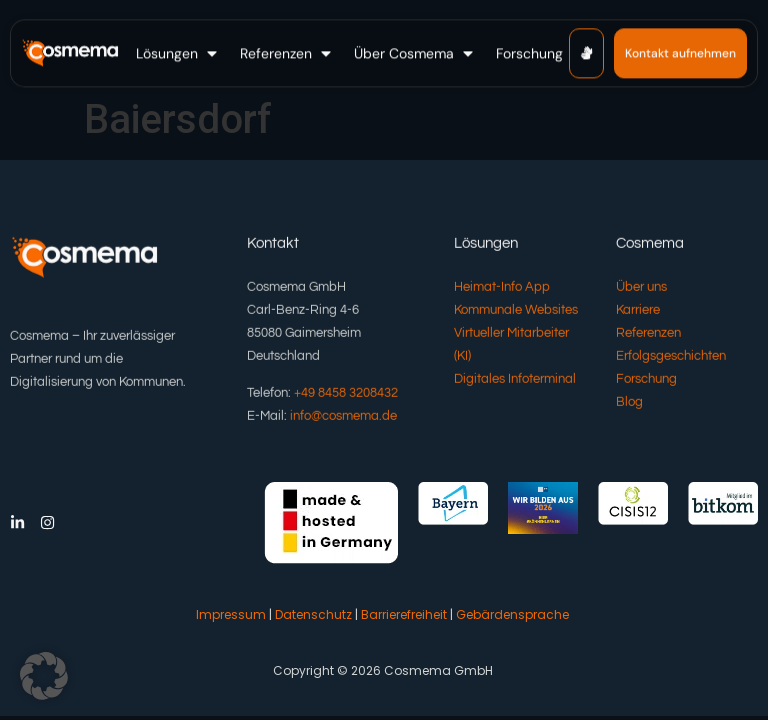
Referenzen (648, 335)
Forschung (646, 381)
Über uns (641, 289)
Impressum (231, 614)
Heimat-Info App (502, 289)
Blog (629, 404)
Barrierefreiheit (404, 614)
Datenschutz (313, 614)
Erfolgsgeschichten (671, 358)
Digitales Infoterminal (515, 381)
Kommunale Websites (516, 312)
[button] (178, 51)
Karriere (638, 312)
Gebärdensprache (512, 614)
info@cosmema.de (343, 419)
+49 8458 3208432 (346, 396)
